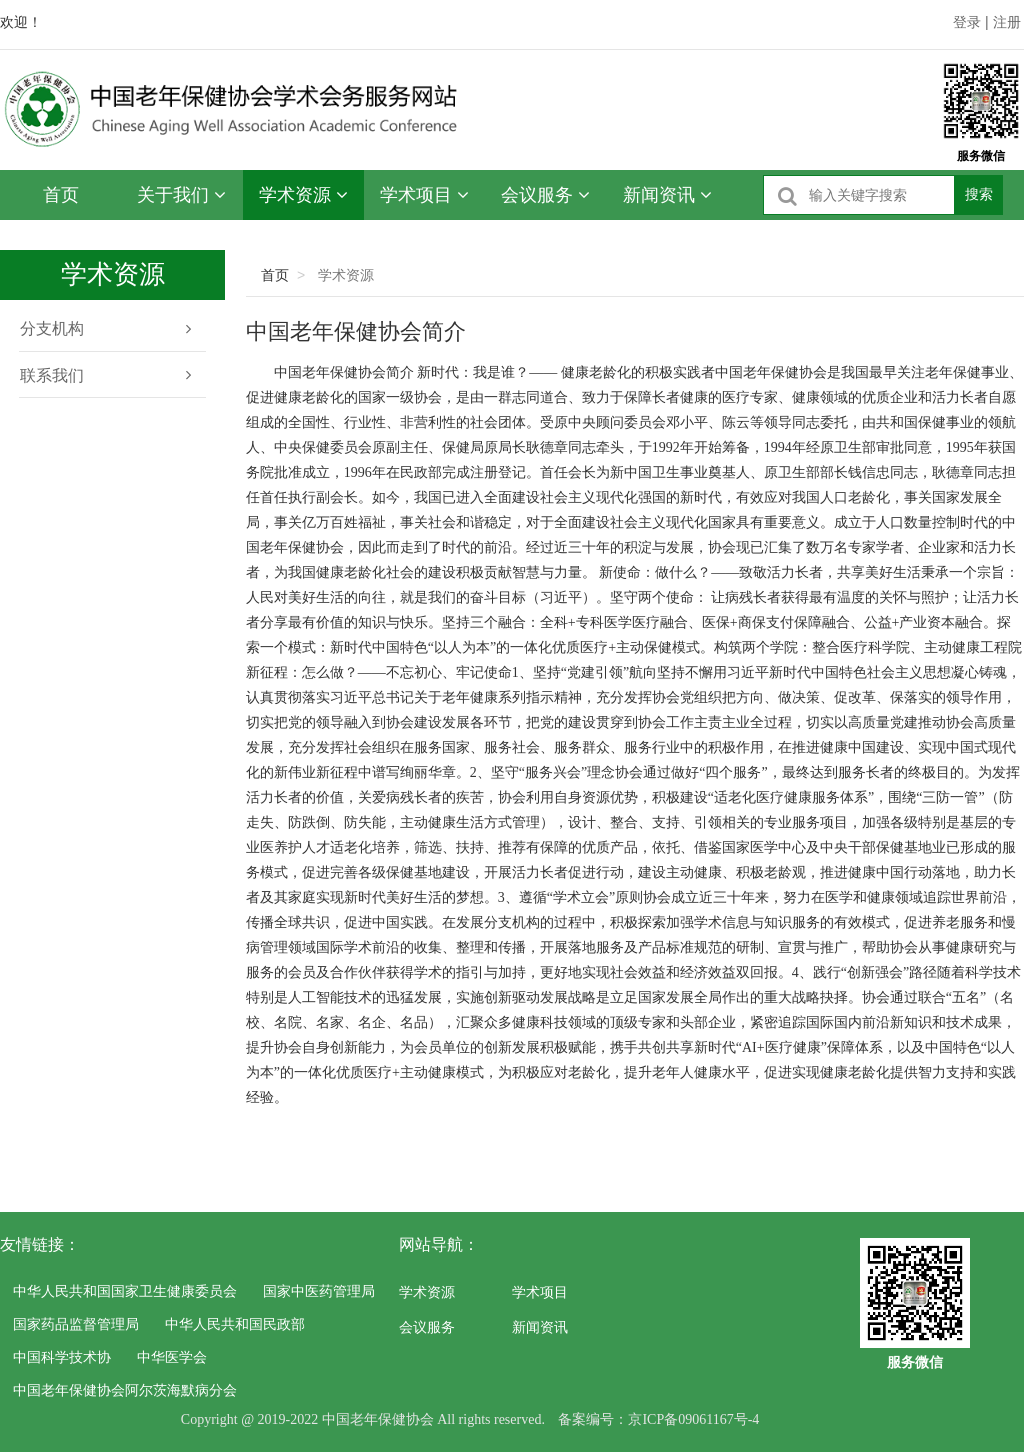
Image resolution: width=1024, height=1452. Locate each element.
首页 (61, 195)
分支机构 (104, 329)
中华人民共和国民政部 (235, 1324)
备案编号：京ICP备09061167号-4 (658, 1419)
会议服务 (545, 195)
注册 (1007, 22)
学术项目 (424, 195)
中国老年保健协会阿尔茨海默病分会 (125, 1390)
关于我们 (181, 195)
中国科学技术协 (62, 1357)
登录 (967, 22)
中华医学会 (172, 1357)
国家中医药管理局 (319, 1291)
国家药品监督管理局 (76, 1324)
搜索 (979, 194)
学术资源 (303, 195)
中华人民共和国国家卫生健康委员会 (125, 1291)
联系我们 (104, 376)
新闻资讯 (667, 195)
